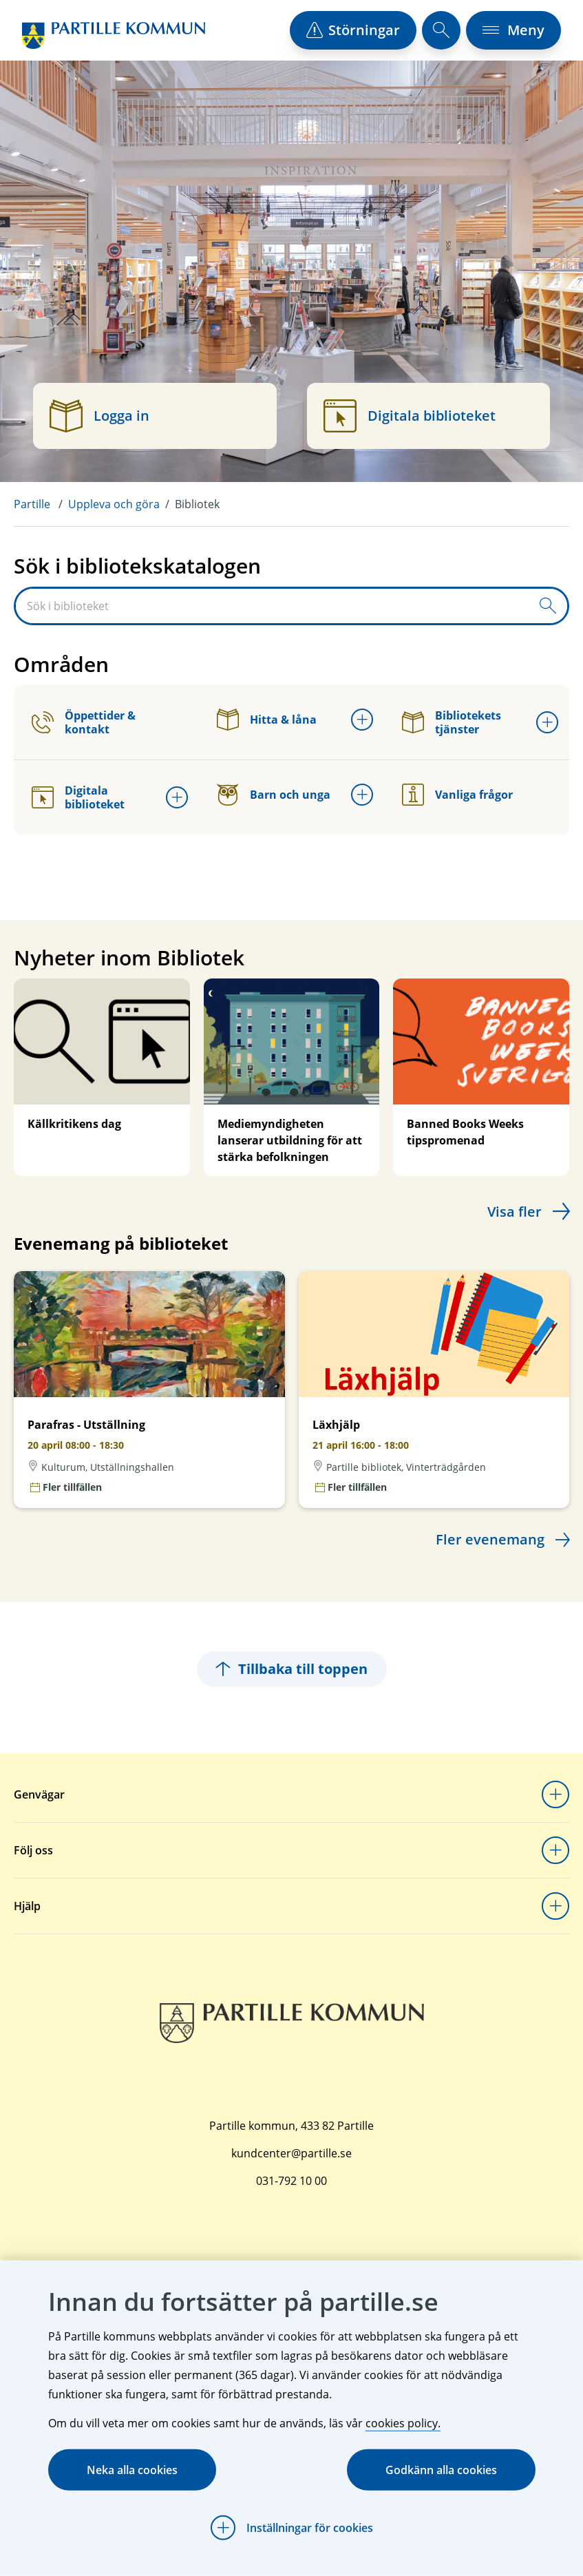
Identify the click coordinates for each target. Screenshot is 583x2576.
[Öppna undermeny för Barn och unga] (362, 795)
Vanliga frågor (457, 795)
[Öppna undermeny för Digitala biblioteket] (177, 797)
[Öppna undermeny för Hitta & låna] (362, 720)
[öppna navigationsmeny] (513, 30)
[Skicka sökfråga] (548, 606)
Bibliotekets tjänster (451, 722)
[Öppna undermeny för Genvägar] (555, 1794)
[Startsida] (113, 35)
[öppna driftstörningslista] (353, 30)
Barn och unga (273, 795)
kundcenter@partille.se (291, 2153)
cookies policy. (403, 2423)
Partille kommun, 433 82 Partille (291, 2125)
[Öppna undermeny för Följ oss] (555, 1850)
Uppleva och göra (114, 504)
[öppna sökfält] (441, 30)
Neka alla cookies (132, 2470)
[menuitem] (41, 504)
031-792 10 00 (291, 2180)
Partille (32, 504)
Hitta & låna (267, 720)
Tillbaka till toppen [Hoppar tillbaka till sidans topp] (292, 1668)
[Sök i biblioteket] (272, 606)
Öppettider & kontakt (84, 722)
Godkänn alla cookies (441, 2470)
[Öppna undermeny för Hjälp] (555, 1906)
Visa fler (514, 1211)
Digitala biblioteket (78, 797)
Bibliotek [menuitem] (197, 504)
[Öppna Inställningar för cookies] (292, 2527)
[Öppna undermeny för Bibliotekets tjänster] (547, 722)
